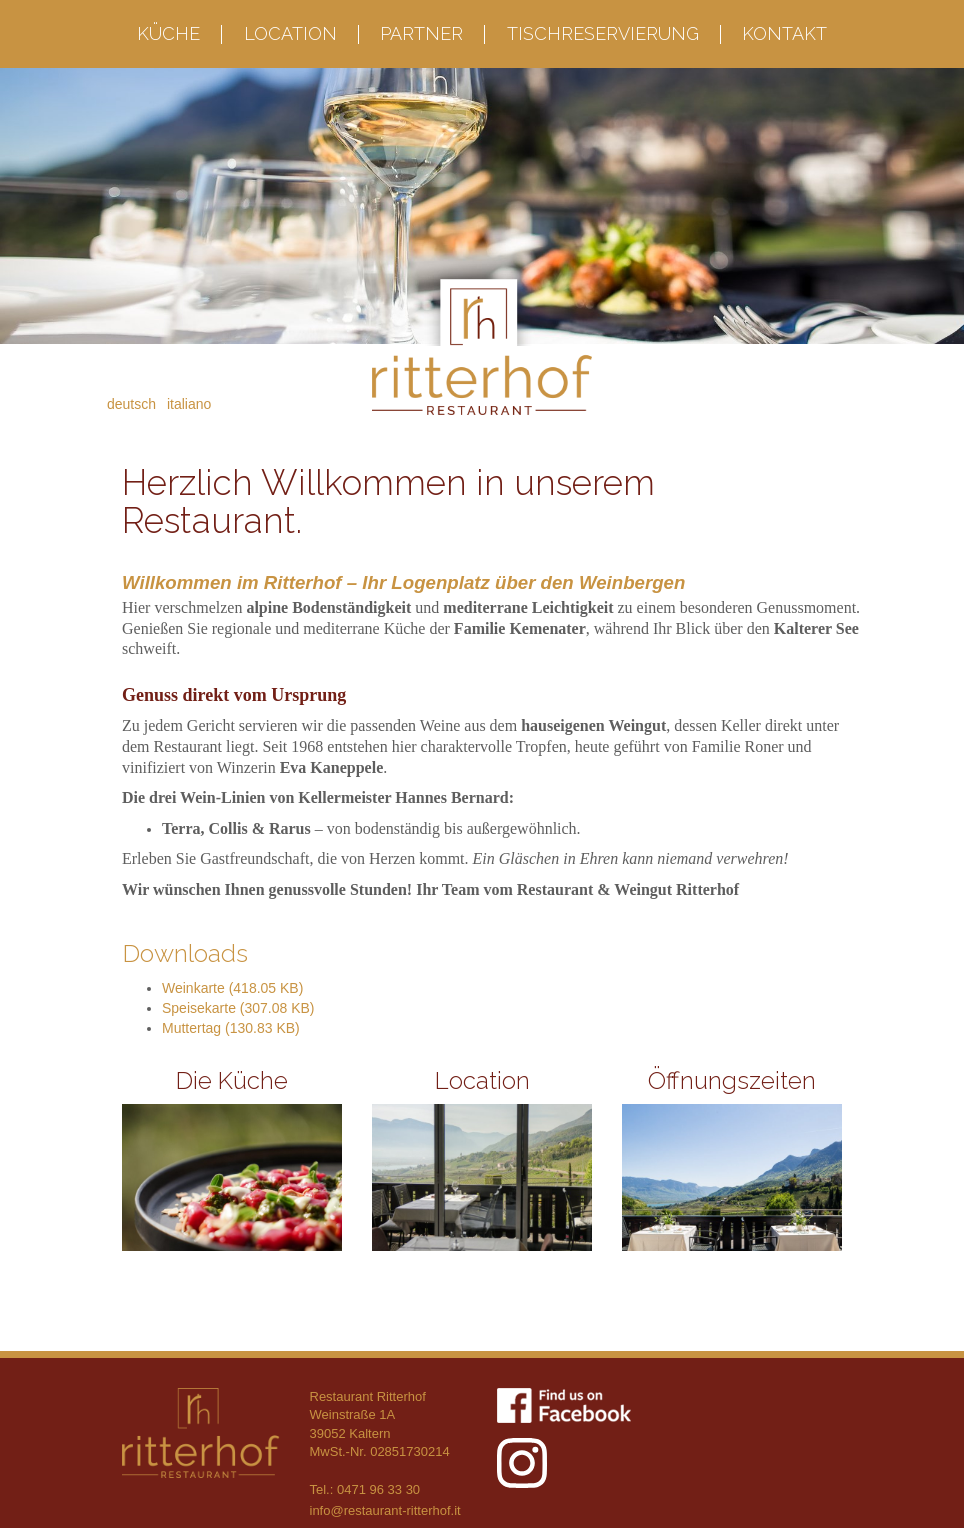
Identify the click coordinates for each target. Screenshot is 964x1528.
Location (290, 33)
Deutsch (131, 404)
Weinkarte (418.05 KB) (232, 988)
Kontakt (784, 33)
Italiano (189, 404)
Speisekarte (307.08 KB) (238, 1008)
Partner (421, 33)
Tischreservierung (603, 33)
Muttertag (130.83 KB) (231, 1028)
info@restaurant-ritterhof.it (385, 1510)
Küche (168, 33)
